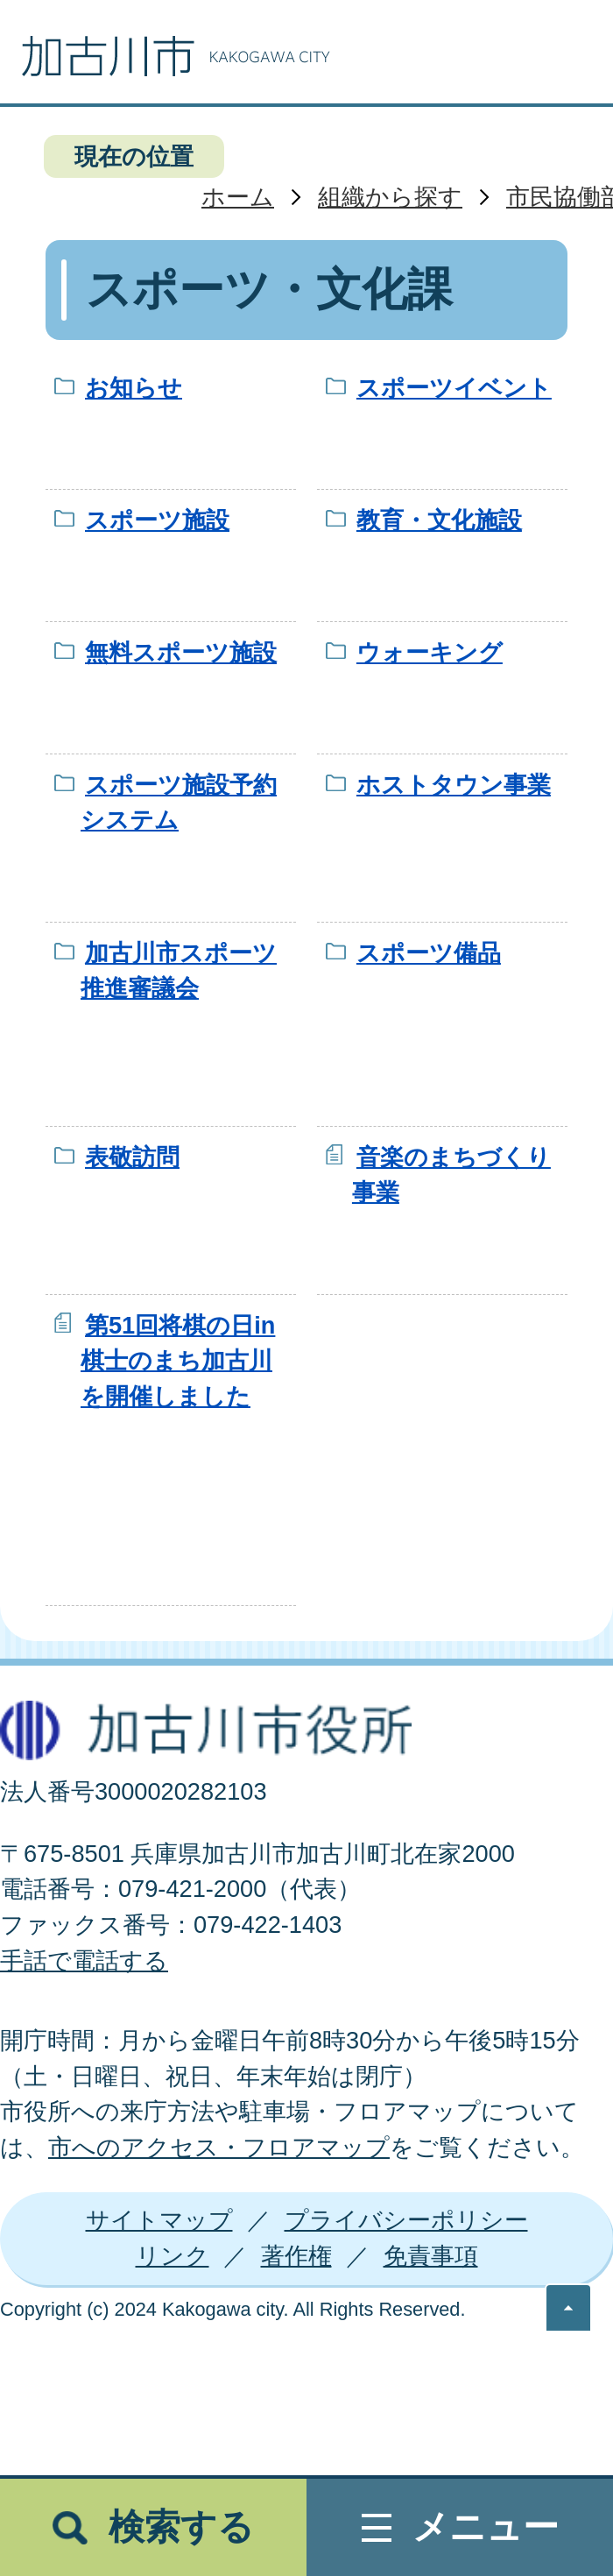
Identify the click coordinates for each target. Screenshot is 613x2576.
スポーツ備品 (428, 952)
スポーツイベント (454, 387)
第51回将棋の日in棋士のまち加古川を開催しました (178, 1361)
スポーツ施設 (157, 520)
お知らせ (133, 387)
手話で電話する (84, 1960)
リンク (172, 2255)
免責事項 (431, 2255)
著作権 (296, 2255)
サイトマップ (159, 2219)
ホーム (237, 196)
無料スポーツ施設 (181, 652)
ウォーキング (429, 652)
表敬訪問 (132, 1157)
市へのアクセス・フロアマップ (219, 2147)
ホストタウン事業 (453, 784)
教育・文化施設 (439, 520)
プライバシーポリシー (406, 2219)
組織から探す (390, 196)
